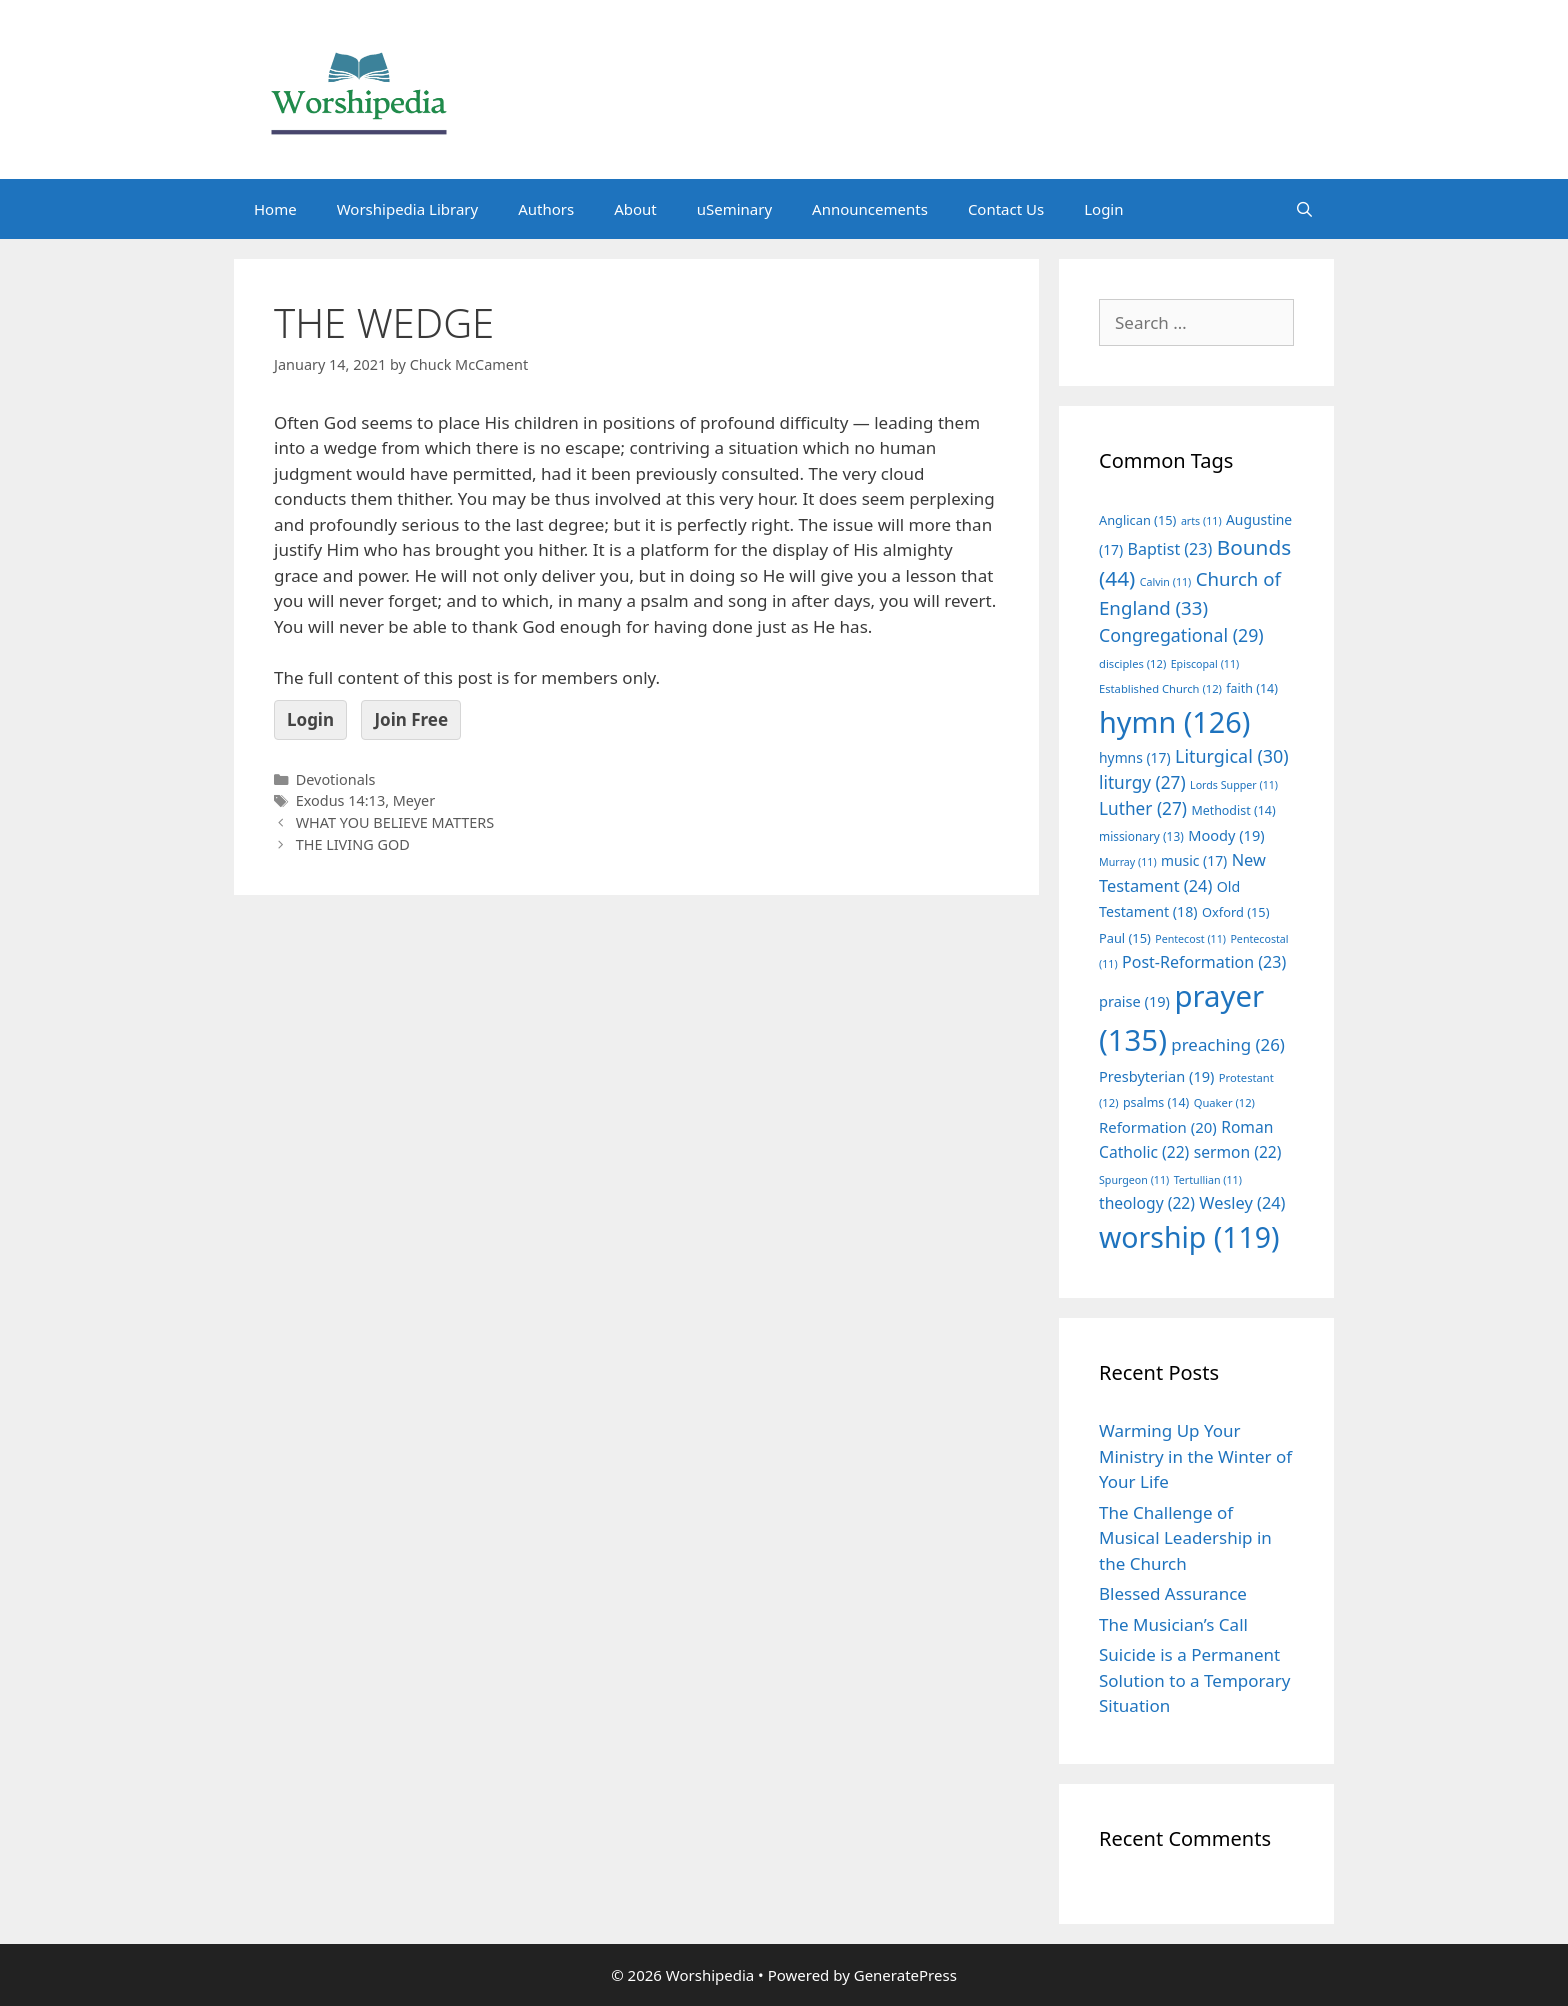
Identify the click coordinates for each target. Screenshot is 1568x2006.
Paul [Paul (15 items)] (1125, 938)
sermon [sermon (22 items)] (1238, 1152)
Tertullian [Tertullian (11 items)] (1208, 1180)
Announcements (870, 209)
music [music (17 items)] (1194, 860)
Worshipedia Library (407, 209)
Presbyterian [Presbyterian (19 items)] (1156, 1076)
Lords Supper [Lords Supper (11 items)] (1234, 785)
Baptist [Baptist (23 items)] (1170, 549)
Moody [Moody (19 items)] (1226, 835)
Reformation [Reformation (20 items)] (1158, 1127)
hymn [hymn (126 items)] (1174, 721)
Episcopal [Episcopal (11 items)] (1205, 664)
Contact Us (1006, 209)
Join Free (411, 719)
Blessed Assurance (1173, 1593)
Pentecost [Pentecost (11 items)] (1190, 939)
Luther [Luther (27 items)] (1143, 808)
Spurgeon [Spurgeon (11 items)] (1134, 1180)
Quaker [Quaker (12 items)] (1224, 1102)
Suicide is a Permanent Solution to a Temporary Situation (1194, 1680)
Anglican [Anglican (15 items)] (1137, 520)
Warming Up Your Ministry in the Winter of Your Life (1195, 1456)
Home (275, 209)
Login (1103, 209)
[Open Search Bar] (1304, 209)
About (635, 209)
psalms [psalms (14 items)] (1156, 1102)
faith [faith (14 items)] (1252, 688)
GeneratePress (905, 1975)
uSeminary (734, 209)
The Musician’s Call (1173, 1624)
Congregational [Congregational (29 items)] (1181, 635)
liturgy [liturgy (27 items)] (1142, 782)
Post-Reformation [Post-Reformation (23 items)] (1204, 962)
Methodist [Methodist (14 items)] (1233, 810)
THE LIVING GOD (353, 844)
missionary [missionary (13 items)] (1141, 836)
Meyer (414, 800)
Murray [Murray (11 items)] (1128, 862)
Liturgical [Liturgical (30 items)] (1232, 756)
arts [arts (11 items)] (1201, 521)
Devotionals (336, 779)
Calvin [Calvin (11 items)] (1166, 582)
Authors (546, 209)
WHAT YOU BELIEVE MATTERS (395, 822)
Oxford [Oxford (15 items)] (1235, 912)
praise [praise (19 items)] (1134, 1001)
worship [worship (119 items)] (1189, 1237)
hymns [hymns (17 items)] (1135, 757)
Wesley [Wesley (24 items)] (1242, 1203)
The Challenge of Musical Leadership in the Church (1185, 1538)
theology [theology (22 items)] (1147, 1203)
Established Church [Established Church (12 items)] (1160, 688)
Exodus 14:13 (340, 800)
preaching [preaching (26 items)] (1228, 1044)
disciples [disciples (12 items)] (1132, 663)
